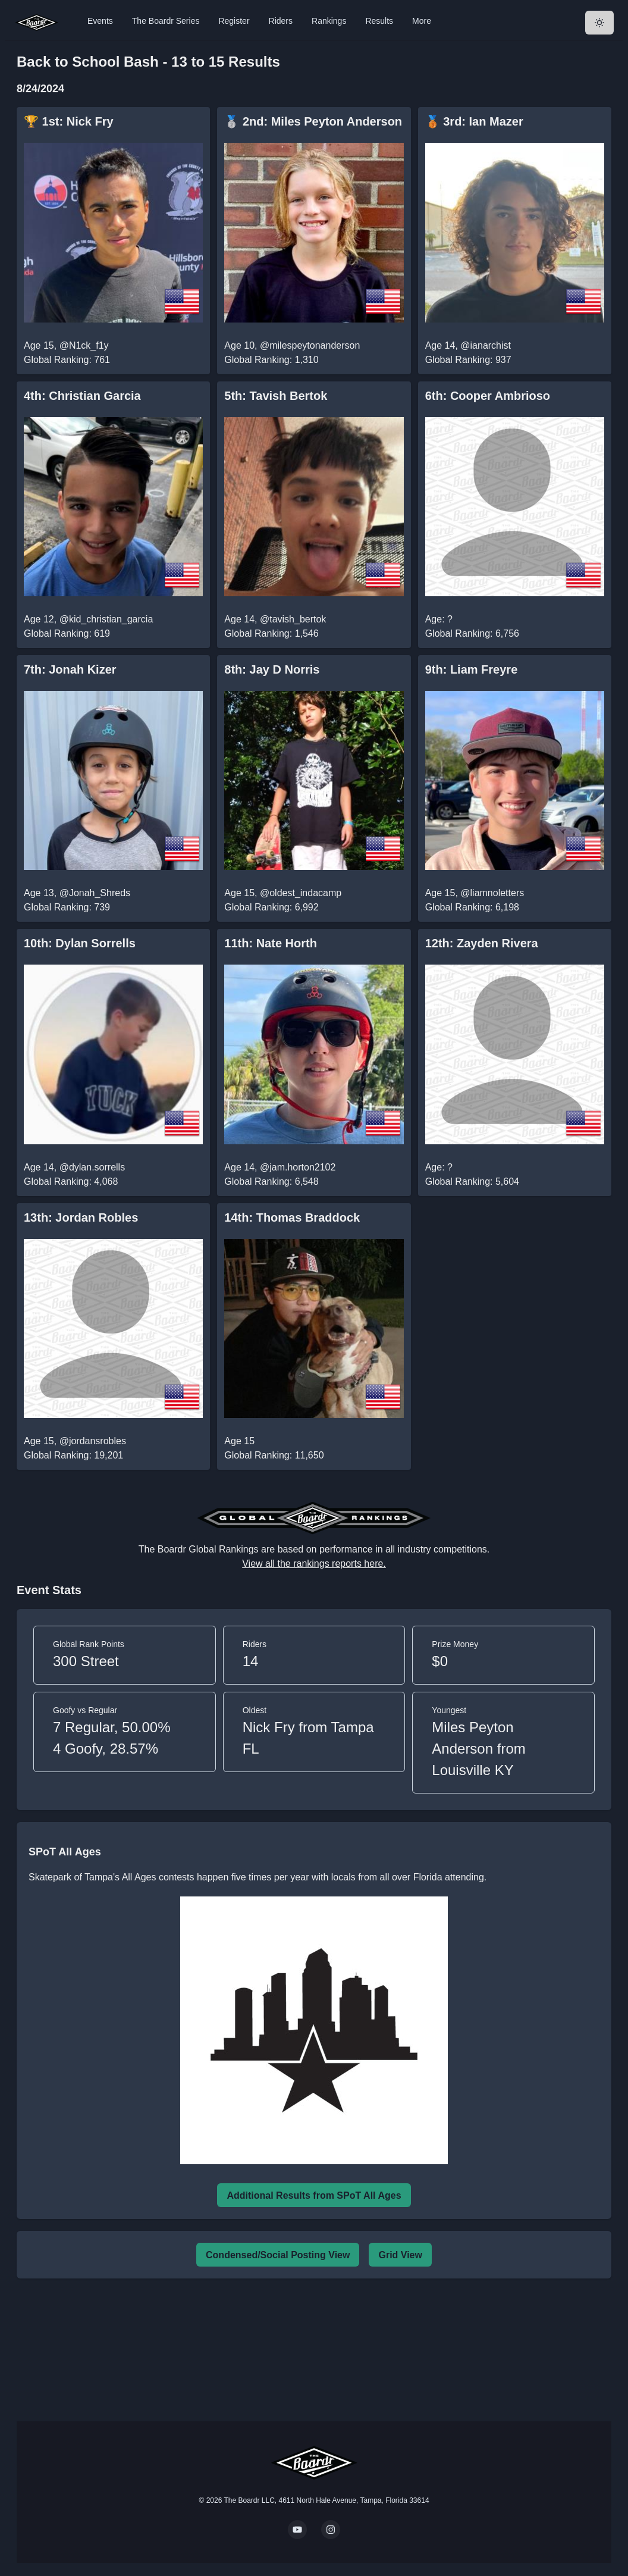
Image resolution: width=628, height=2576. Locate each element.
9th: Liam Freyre (471, 669)
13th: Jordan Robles (81, 1217)
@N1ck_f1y (84, 345)
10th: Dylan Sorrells (80, 943)
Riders (281, 21)
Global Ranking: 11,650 (274, 1455)
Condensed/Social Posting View (278, 2255)
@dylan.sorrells (92, 1167)
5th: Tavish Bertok (275, 395)
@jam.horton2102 (297, 1167)
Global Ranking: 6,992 (271, 907)
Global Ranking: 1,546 (271, 633)
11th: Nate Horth (270, 943)
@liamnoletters (492, 893)
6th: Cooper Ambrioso (487, 395)
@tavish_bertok (293, 619)
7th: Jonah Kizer (70, 669)
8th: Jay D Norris (271, 669)
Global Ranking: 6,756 (472, 633)
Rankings (329, 21)
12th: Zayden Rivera (481, 943)
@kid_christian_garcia (106, 619)
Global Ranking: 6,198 (472, 907)
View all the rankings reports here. (314, 1563)
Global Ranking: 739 (67, 907)
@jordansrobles (92, 1441)
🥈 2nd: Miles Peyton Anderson (313, 121)
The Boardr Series (166, 21)
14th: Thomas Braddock (292, 1217)
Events (100, 21)
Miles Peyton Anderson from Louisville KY (478, 1748)
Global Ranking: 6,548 (271, 1181)
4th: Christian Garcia (82, 395)
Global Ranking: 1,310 (271, 360)
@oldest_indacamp (300, 893)
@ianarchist (485, 345)
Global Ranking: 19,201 (73, 1455)
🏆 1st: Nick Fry (69, 121)
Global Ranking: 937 (468, 360)
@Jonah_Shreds (94, 893)
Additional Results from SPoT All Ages (314, 2195)
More (421, 21)
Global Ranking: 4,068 (71, 1181)
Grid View (400, 2255)
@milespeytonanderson (310, 345)
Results (379, 21)
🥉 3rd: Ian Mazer (474, 121)
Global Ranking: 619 (67, 633)
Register (233, 21)
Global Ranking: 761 (67, 360)
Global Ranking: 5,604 (472, 1181)
